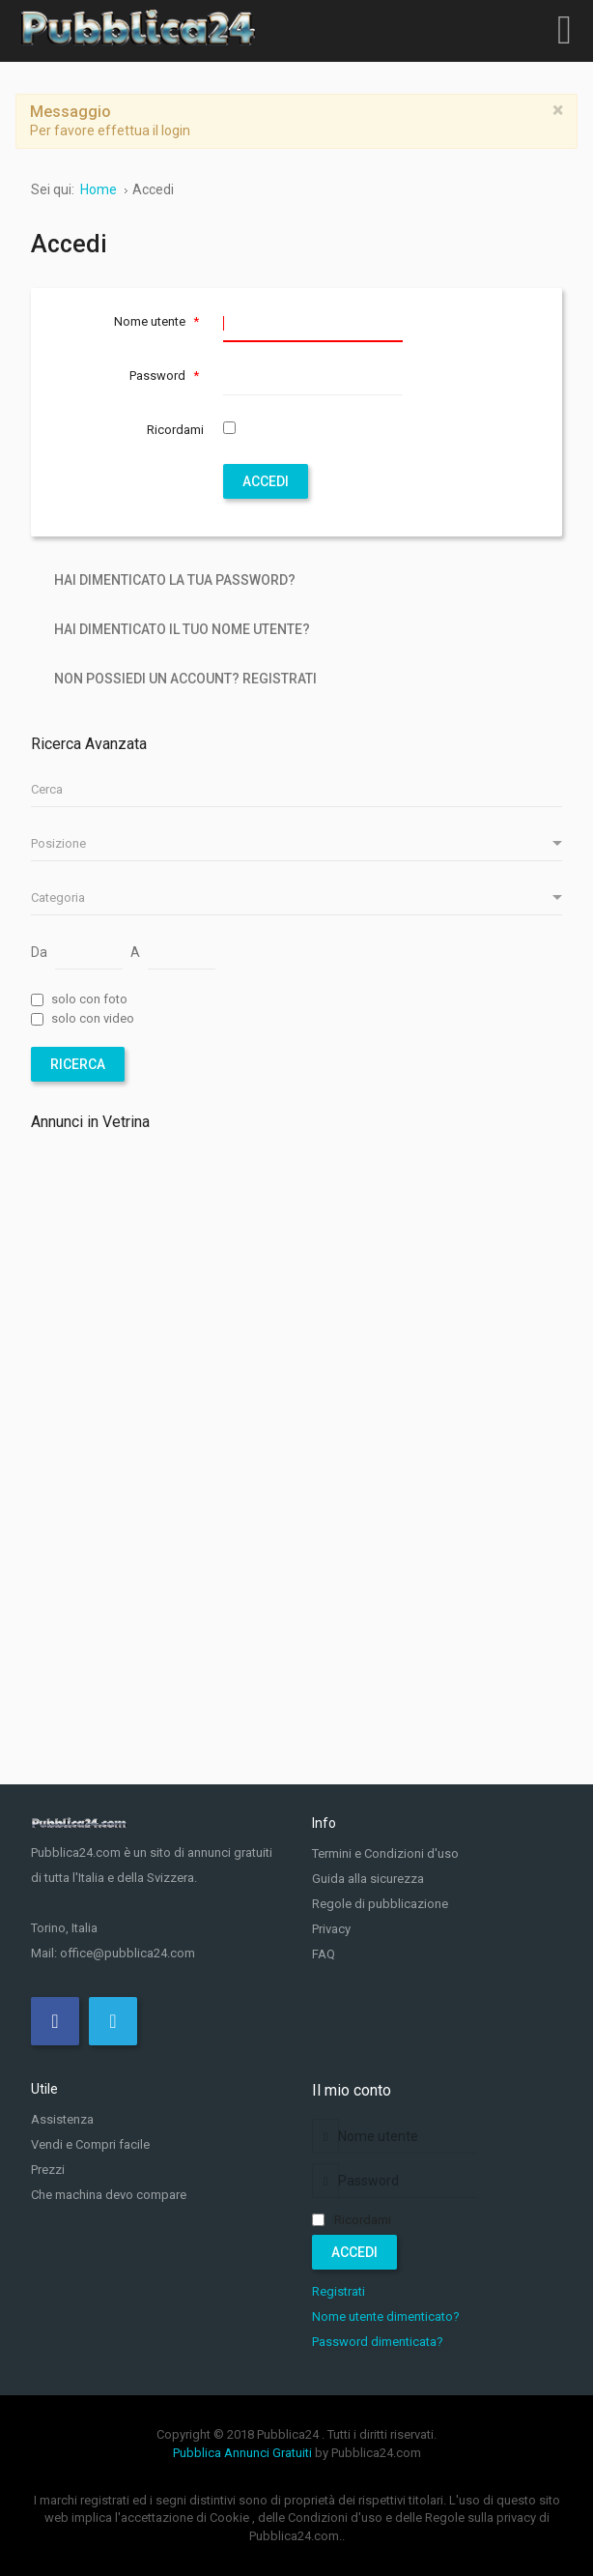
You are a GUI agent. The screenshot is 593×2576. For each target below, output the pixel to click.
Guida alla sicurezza (368, 1878)
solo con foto (89, 999)
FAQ (323, 1954)
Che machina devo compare (108, 2194)
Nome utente (159, 321)
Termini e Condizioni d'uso (385, 1853)
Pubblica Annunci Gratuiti (242, 2453)
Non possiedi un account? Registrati (185, 678)
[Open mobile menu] (564, 29)
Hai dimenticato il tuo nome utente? (182, 629)
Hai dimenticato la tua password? (175, 580)
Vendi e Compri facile (90, 2144)
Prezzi (48, 2169)
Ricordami (175, 429)
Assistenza (62, 2119)
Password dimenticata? (377, 2341)
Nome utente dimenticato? (386, 2316)
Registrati (338, 2291)
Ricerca (77, 1064)
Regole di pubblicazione (380, 1903)
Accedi (265, 481)
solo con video (92, 1018)
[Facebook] (55, 2021)
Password (166, 375)
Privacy (331, 1929)
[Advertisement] (296, 1316)
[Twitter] (113, 2021)
